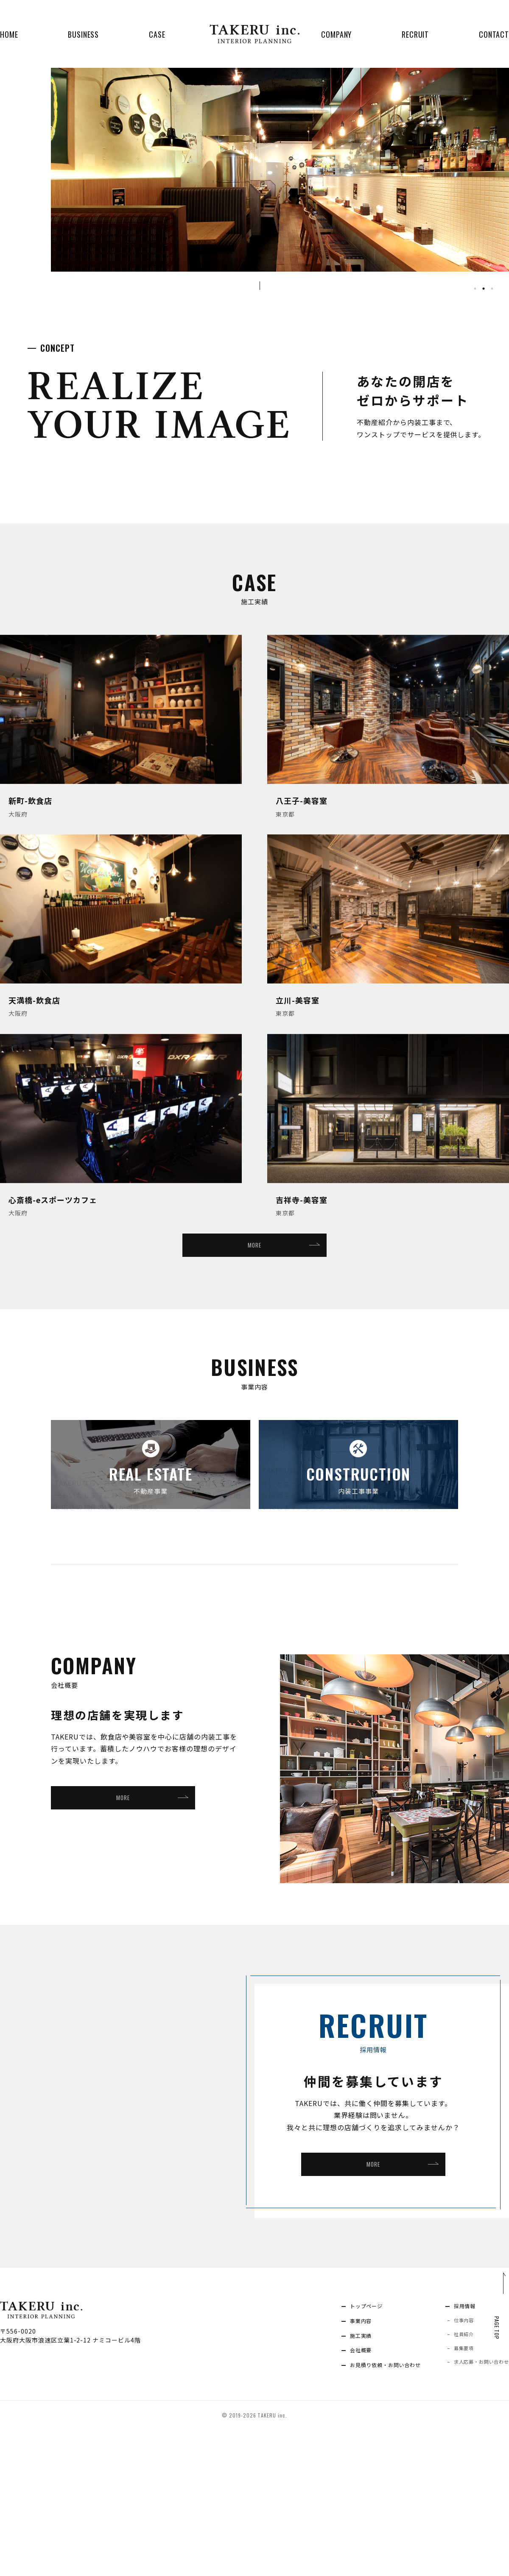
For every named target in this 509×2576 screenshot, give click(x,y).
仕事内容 (455, 2461)
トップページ (347, 2445)
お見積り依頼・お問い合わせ (369, 2509)
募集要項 (455, 2492)
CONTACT (493, 34)
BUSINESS (83, 34)
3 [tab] (492, 288)
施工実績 (341, 2477)
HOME (9, 34)
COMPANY (336, 34)
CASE (157, 34)
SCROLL (271, 286)
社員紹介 (455, 2476)
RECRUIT (415, 34)
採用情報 (456, 2445)
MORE (254, 1248)
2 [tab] (483, 288)
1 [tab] (475, 288)
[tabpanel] (280, 185)
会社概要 (341, 2493)
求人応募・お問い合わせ (476, 2507)
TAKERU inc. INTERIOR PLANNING (254, 34)
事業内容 (341, 2461)
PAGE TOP (495, 2457)
